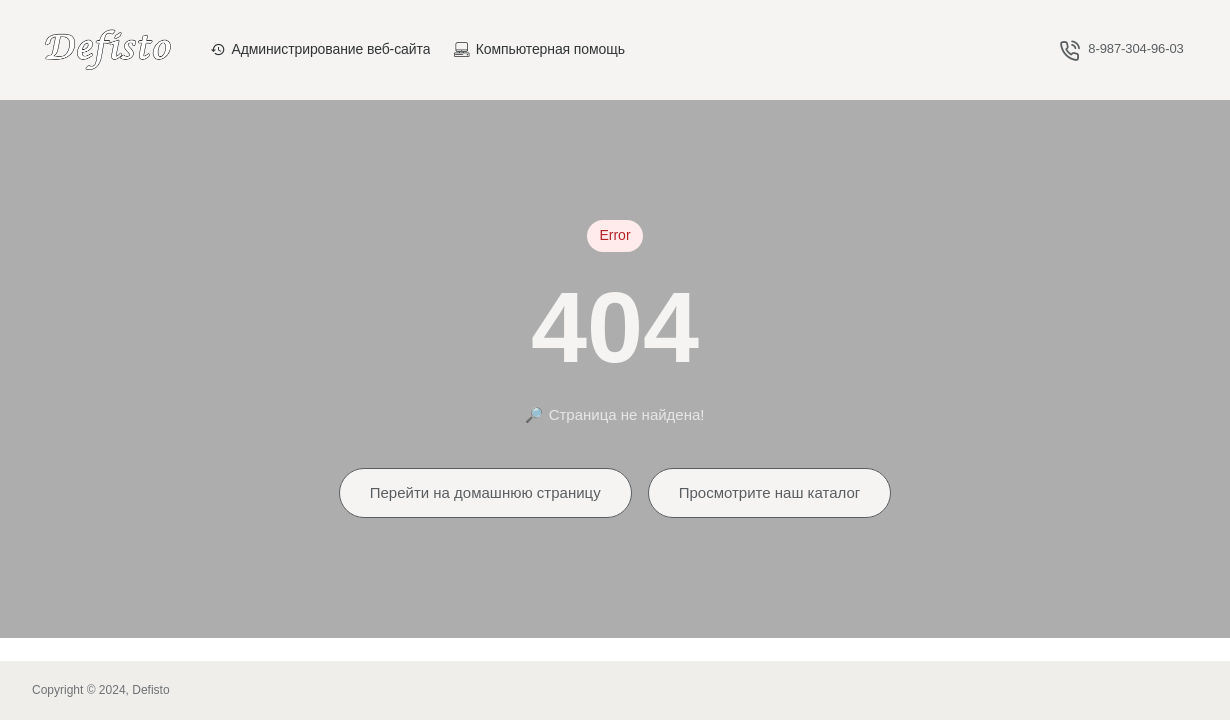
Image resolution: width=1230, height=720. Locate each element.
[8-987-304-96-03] (1122, 49)
